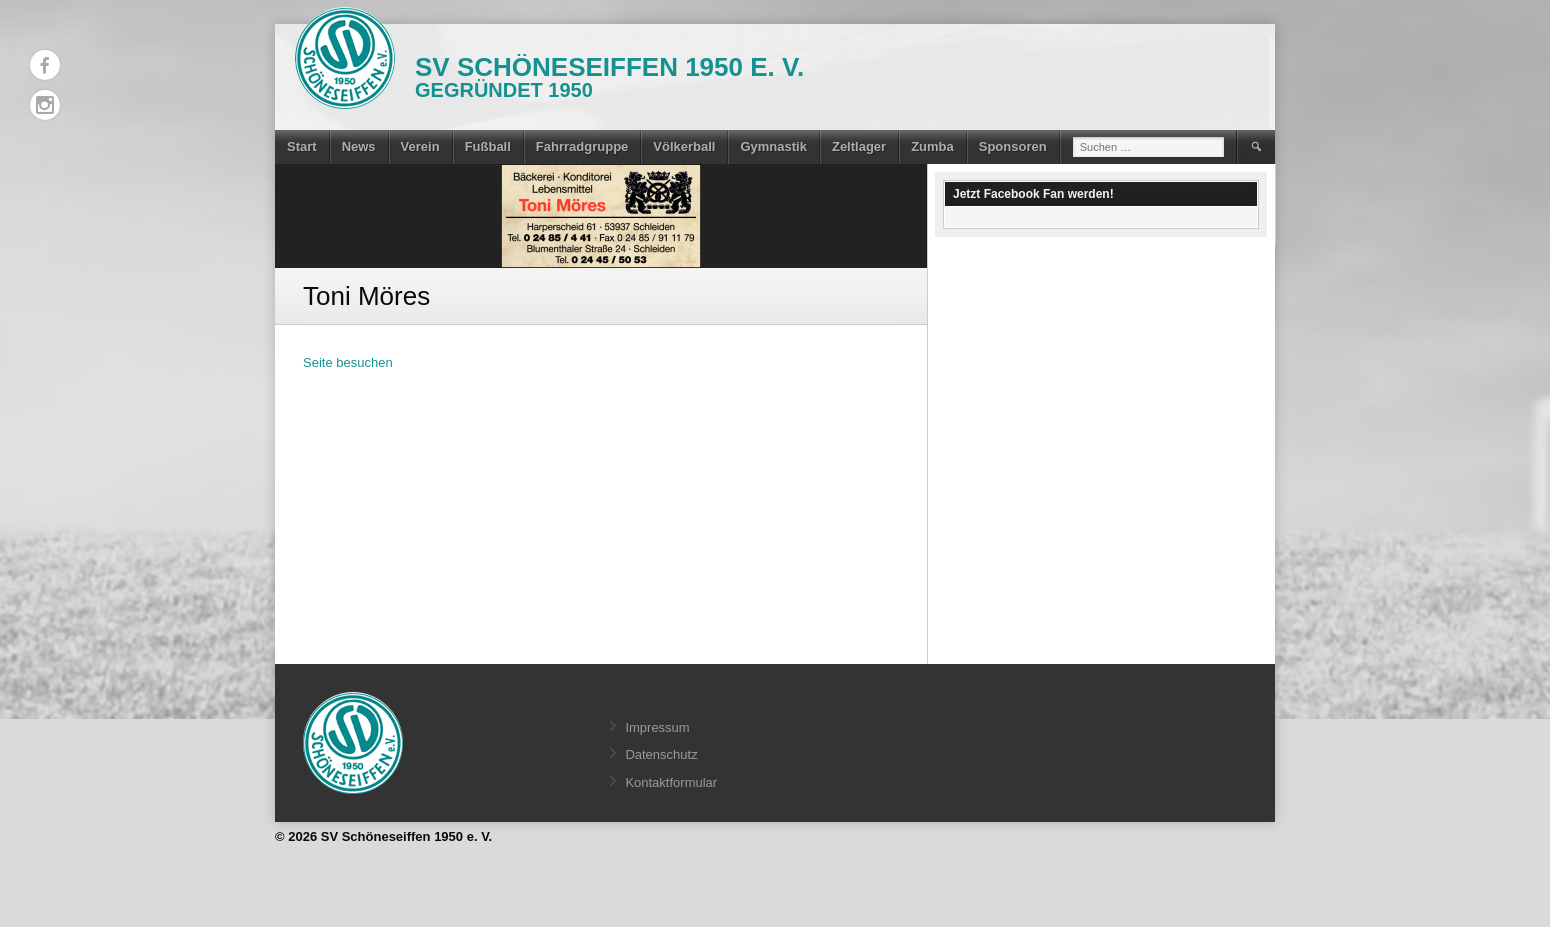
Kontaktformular (671, 782)
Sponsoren (1013, 146)
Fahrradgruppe (582, 146)
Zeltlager (859, 146)
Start (302, 146)
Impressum (657, 727)
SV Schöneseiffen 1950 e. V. (609, 67)
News (359, 146)
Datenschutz (661, 754)
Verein (420, 146)
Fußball (488, 146)
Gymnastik (773, 146)
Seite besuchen (348, 362)
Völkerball (684, 146)
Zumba (932, 146)
